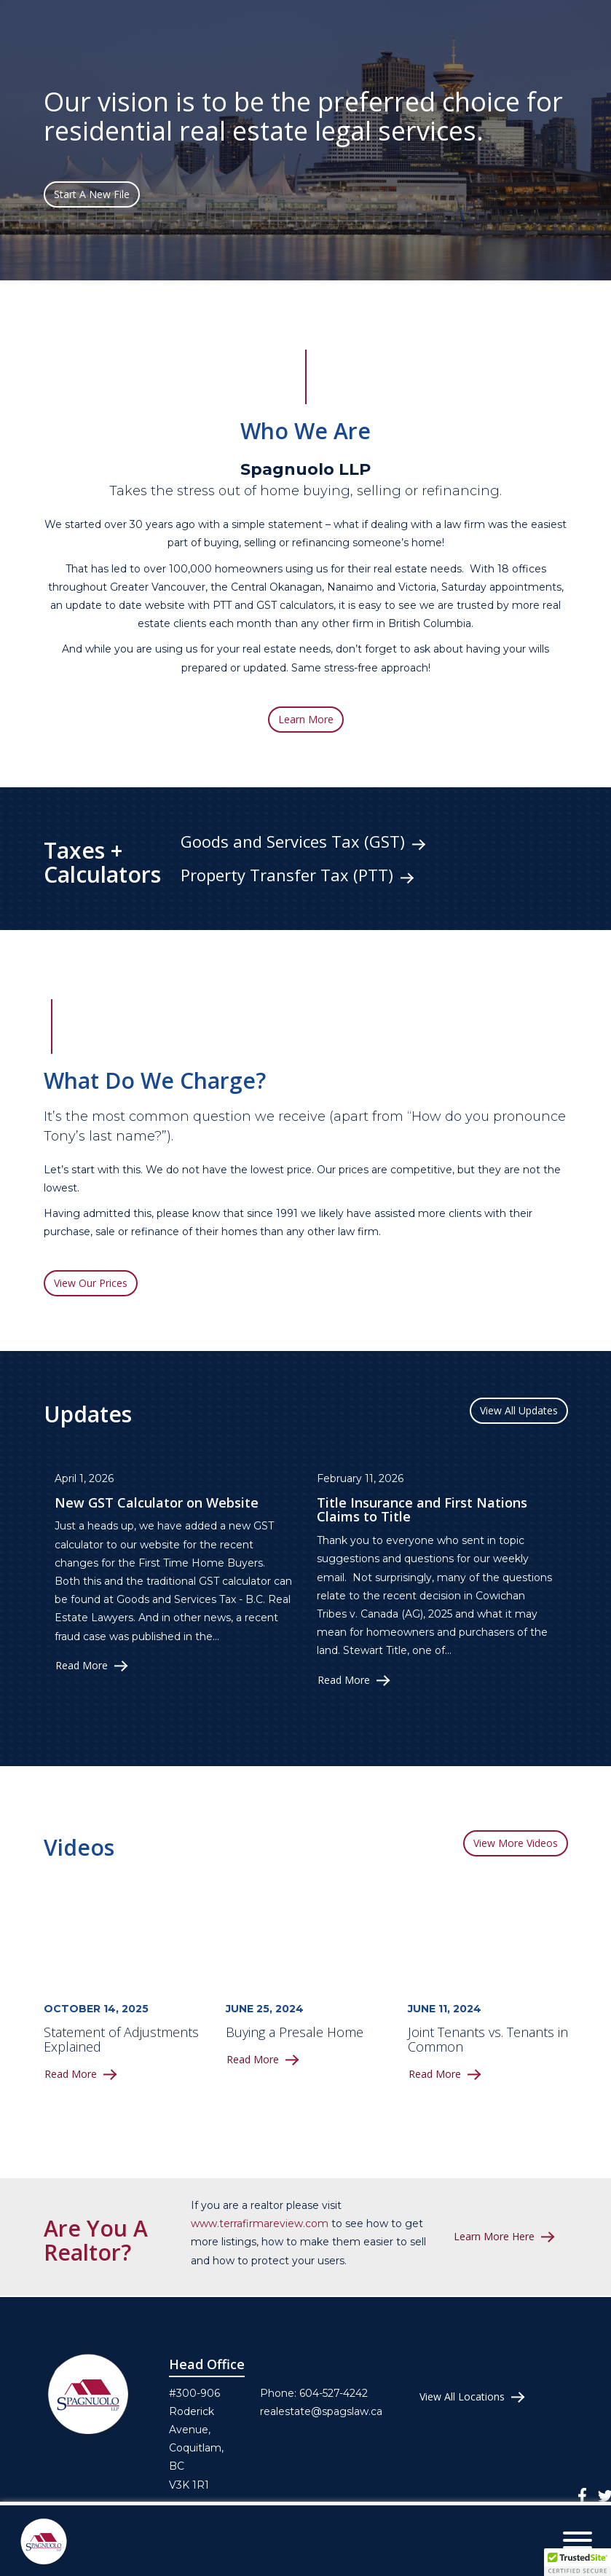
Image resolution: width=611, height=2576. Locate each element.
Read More (82, 1665)
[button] (577, 2562)
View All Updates (519, 1410)
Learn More (306, 719)
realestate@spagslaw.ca (321, 2411)
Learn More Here (494, 2236)
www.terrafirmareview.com (259, 2223)
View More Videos (515, 1843)
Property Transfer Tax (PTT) (287, 875)
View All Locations (462, 2397)
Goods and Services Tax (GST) (293, 841)
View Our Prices (90, 1283)
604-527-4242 (333, 2393)
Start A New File (92, 194)
